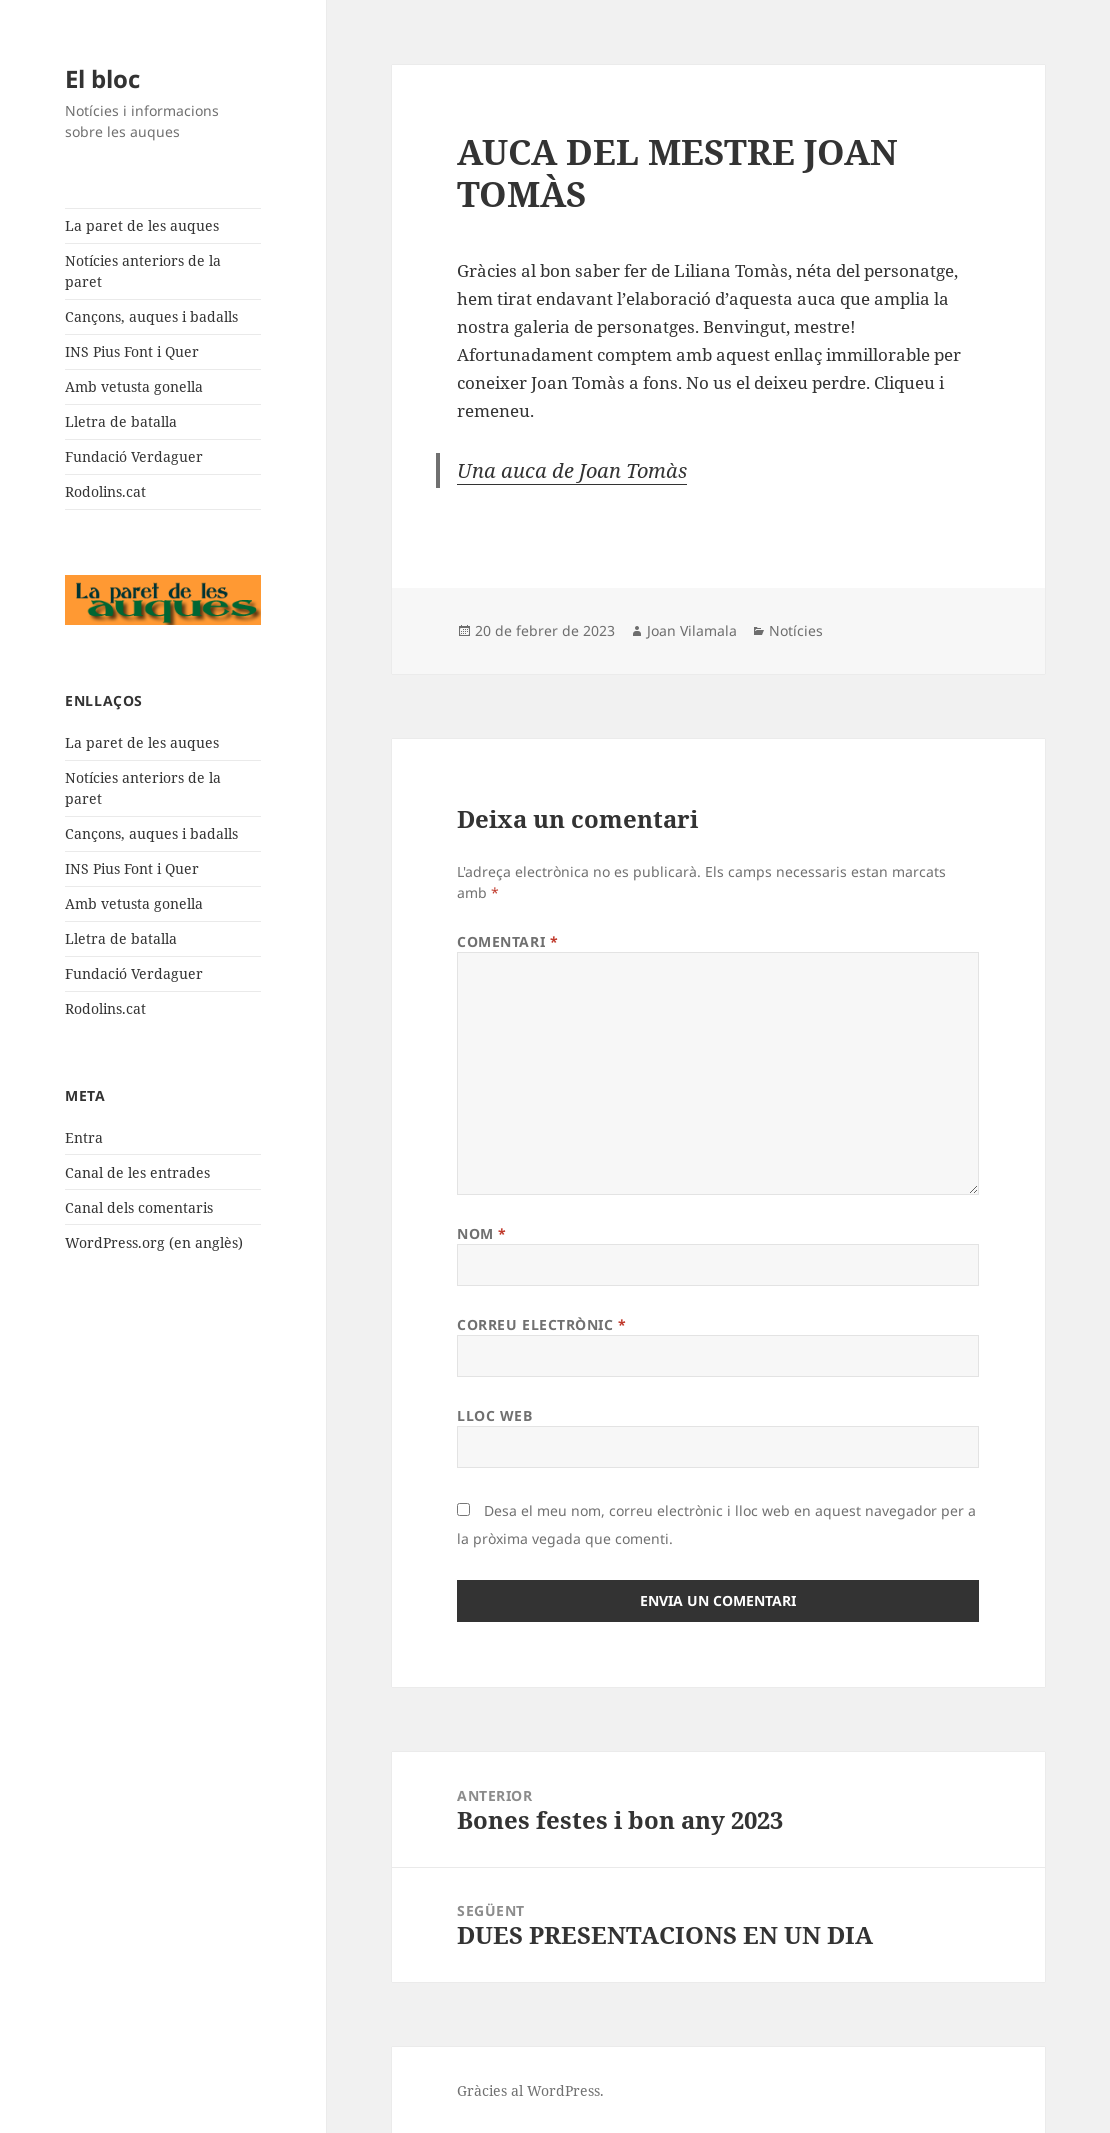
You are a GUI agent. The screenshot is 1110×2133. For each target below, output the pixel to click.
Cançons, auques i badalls (151, 316)
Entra (84, 1137)
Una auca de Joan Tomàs (572, 470)
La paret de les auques (142, 225)
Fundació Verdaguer (134, 456)
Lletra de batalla (121, 421)
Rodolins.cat (105, 491)
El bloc (102, 78)
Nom (482, 1233)
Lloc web (494, 1415)
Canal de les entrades (137, 1172)
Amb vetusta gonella (134, 386)
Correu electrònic (542, 1324)
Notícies (796, 630)
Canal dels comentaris (139, 1207)
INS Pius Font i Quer (132, 351)
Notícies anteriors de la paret (143, 271)
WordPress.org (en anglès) (154, 1242)
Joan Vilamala (692, 630)
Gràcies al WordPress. (530, 2090)
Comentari (507, 941)
